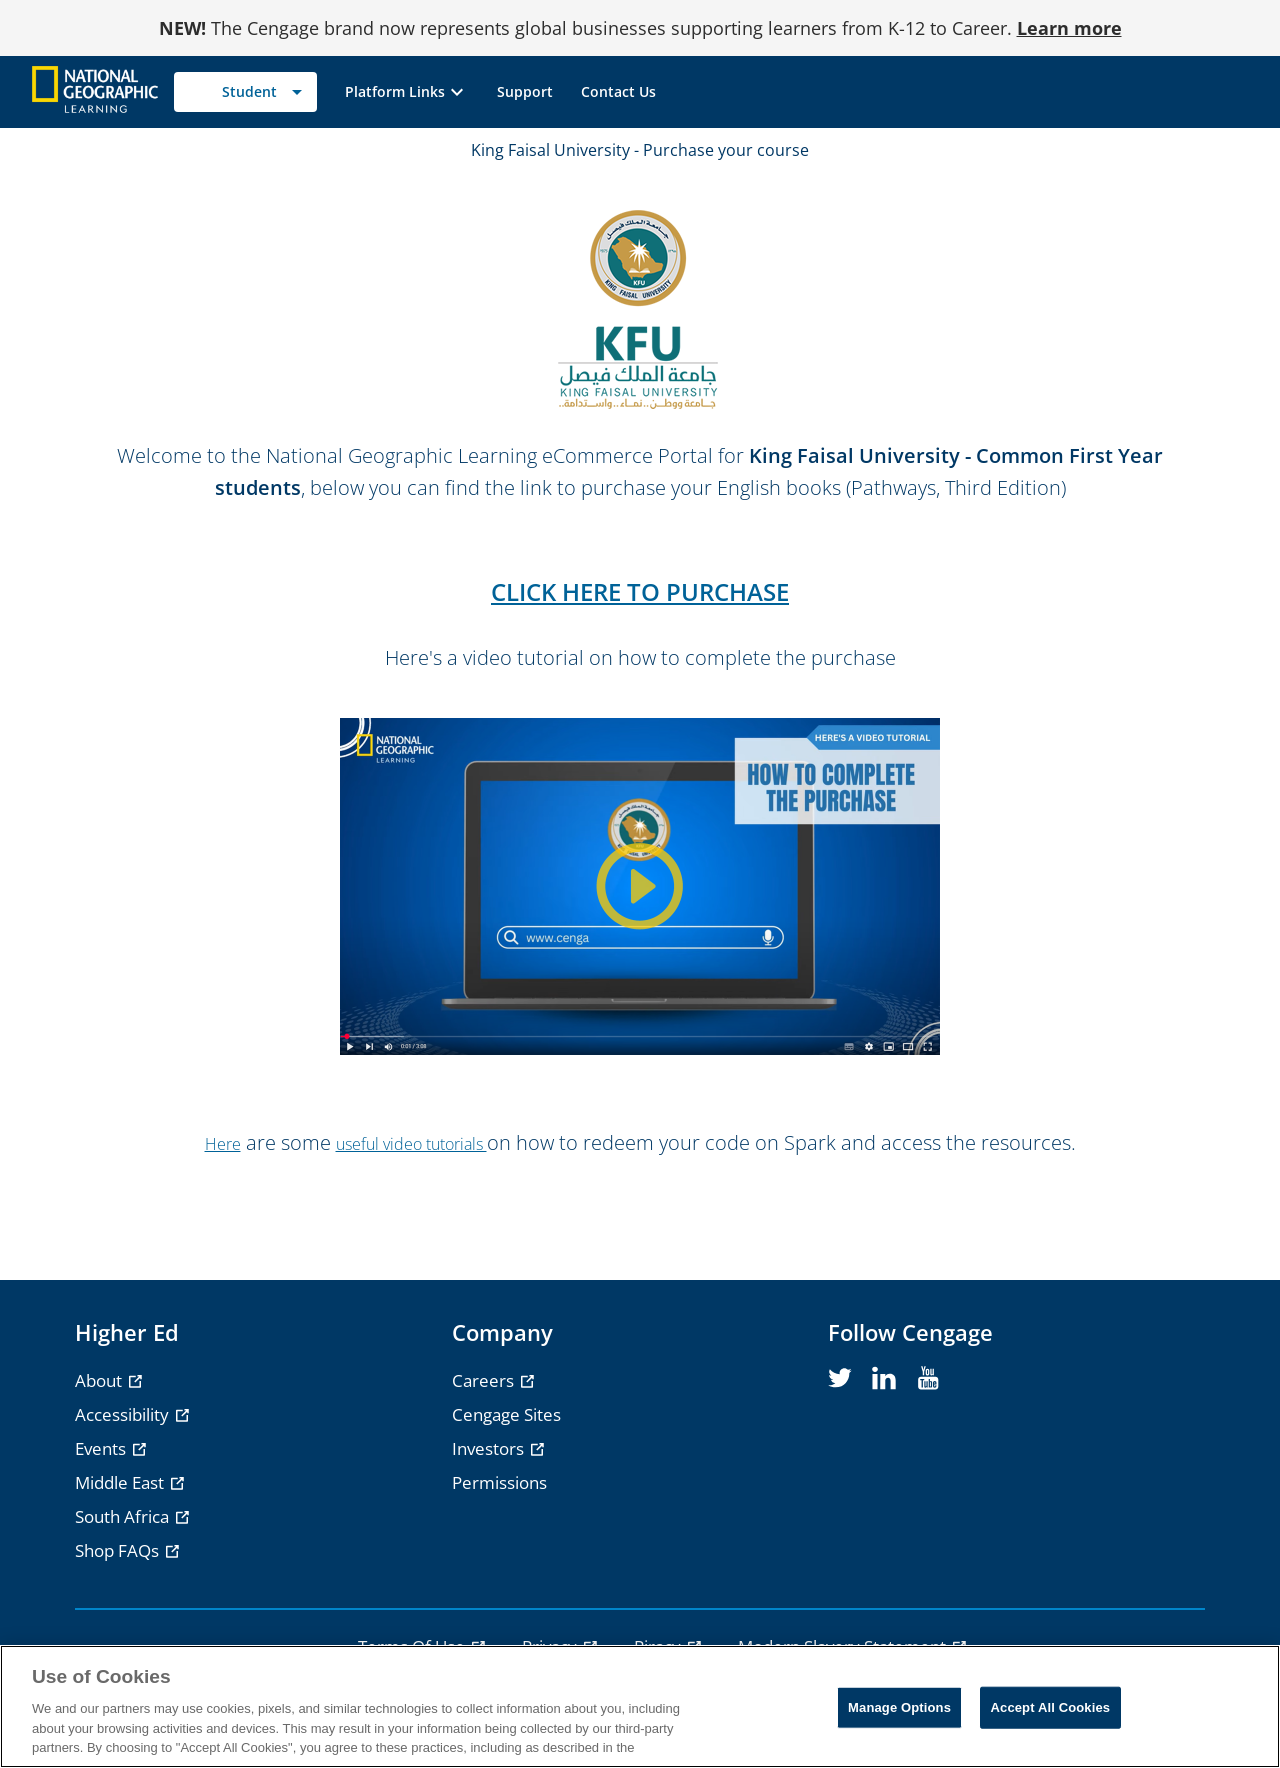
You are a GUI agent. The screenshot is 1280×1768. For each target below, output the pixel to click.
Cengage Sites (506, 1414)
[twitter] (840, 1379)
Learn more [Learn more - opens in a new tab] (1069, 28)
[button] (407, 92)
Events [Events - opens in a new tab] (102, 1448)
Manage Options (899, 1707)
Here (223, 1144)
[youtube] (928, 1379)
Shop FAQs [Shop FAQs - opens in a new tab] (119, 1550)
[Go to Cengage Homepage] (95, 90)
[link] (525, 92)
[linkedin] (884, 1379)
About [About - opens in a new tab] (100, 1380)
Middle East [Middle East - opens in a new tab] (121, 1482)
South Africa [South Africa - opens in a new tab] (124, 1516)
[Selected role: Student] (245, 92)
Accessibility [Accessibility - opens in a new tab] (124, 1414)
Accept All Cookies (1051, 1707)
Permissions (499, 1482)
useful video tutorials (411, 1144)
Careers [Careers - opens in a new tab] (485, 1380)
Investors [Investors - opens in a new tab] (490, 1448)
